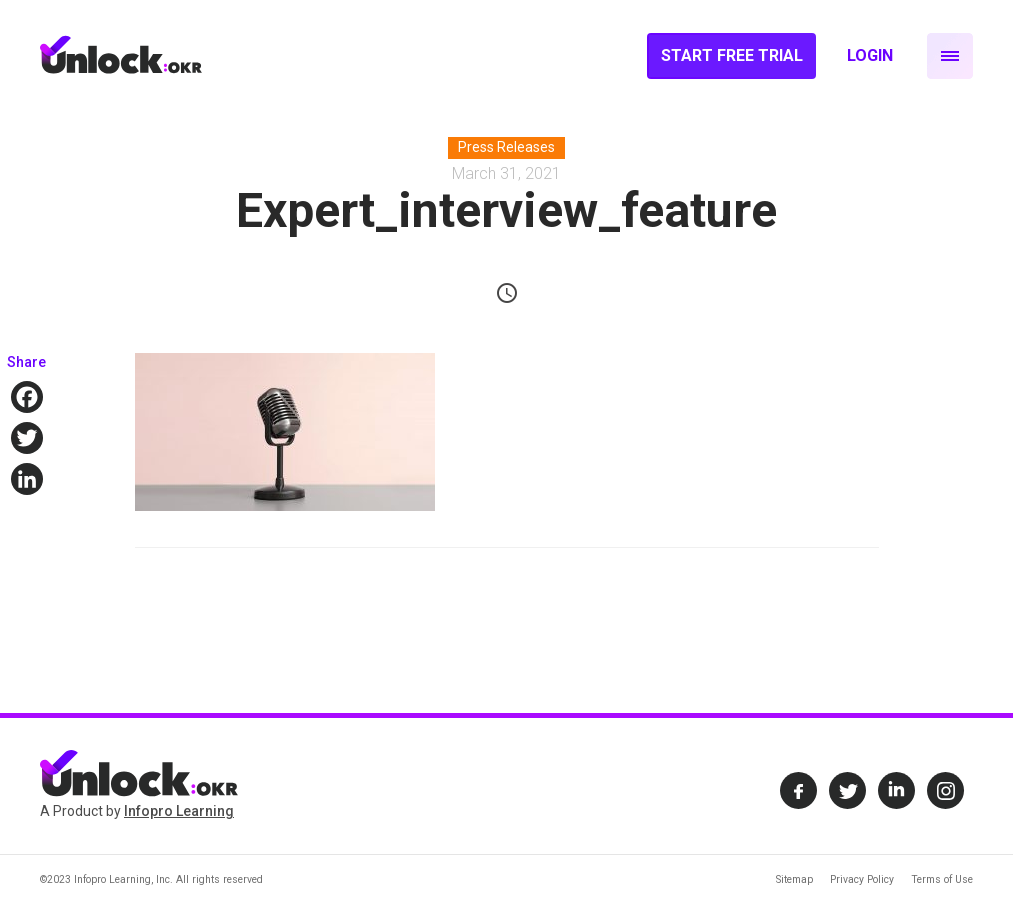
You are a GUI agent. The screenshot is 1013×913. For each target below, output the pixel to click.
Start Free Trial (732, 55)
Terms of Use (942, 879)
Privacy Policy (862, 879)
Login (870, 55)
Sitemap (794, 879)
